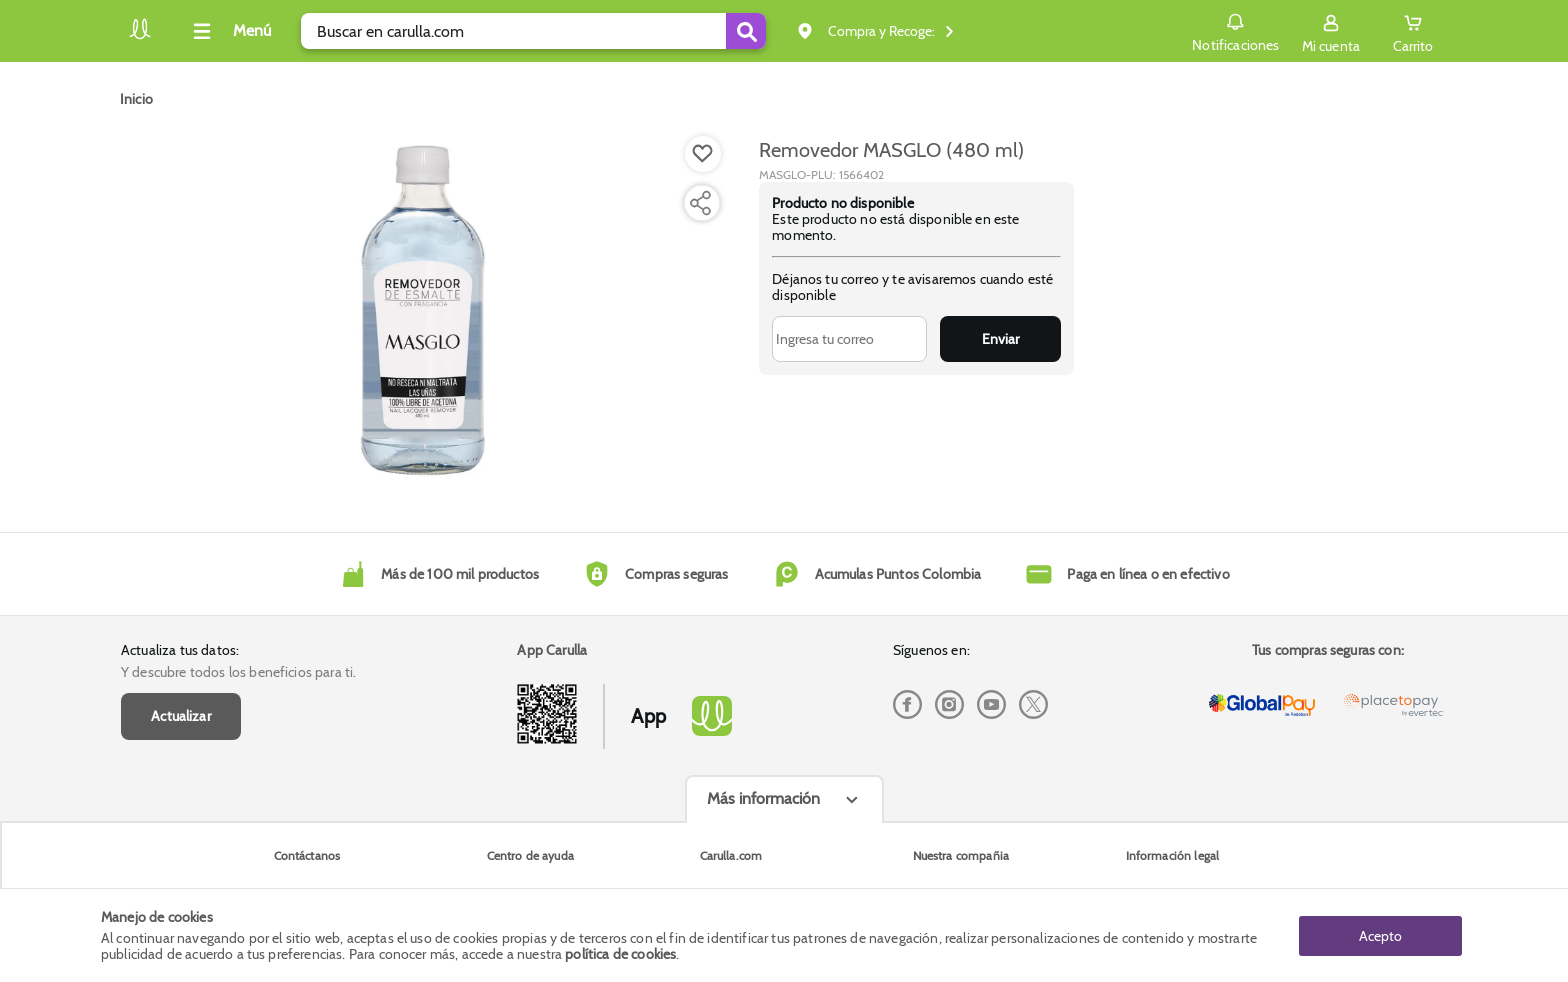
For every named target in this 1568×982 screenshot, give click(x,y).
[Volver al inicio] (140, 36)
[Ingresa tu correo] (849, 339)
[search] (533, 31)
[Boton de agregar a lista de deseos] (703, 154)
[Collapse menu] (229, 31)
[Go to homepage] (136, 99)
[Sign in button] (1331, 31)
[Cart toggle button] (1413, 31)
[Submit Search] (746, 31)
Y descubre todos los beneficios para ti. (238, 672)
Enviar (1000, 339)
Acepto (1380, 935)
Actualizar (181, 716)
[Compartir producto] (700, 203)
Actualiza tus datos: (180, 650)
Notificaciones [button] (1235, 30)
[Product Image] (426, 311)
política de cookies (620, 954)
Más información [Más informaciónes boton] (763, 798)
